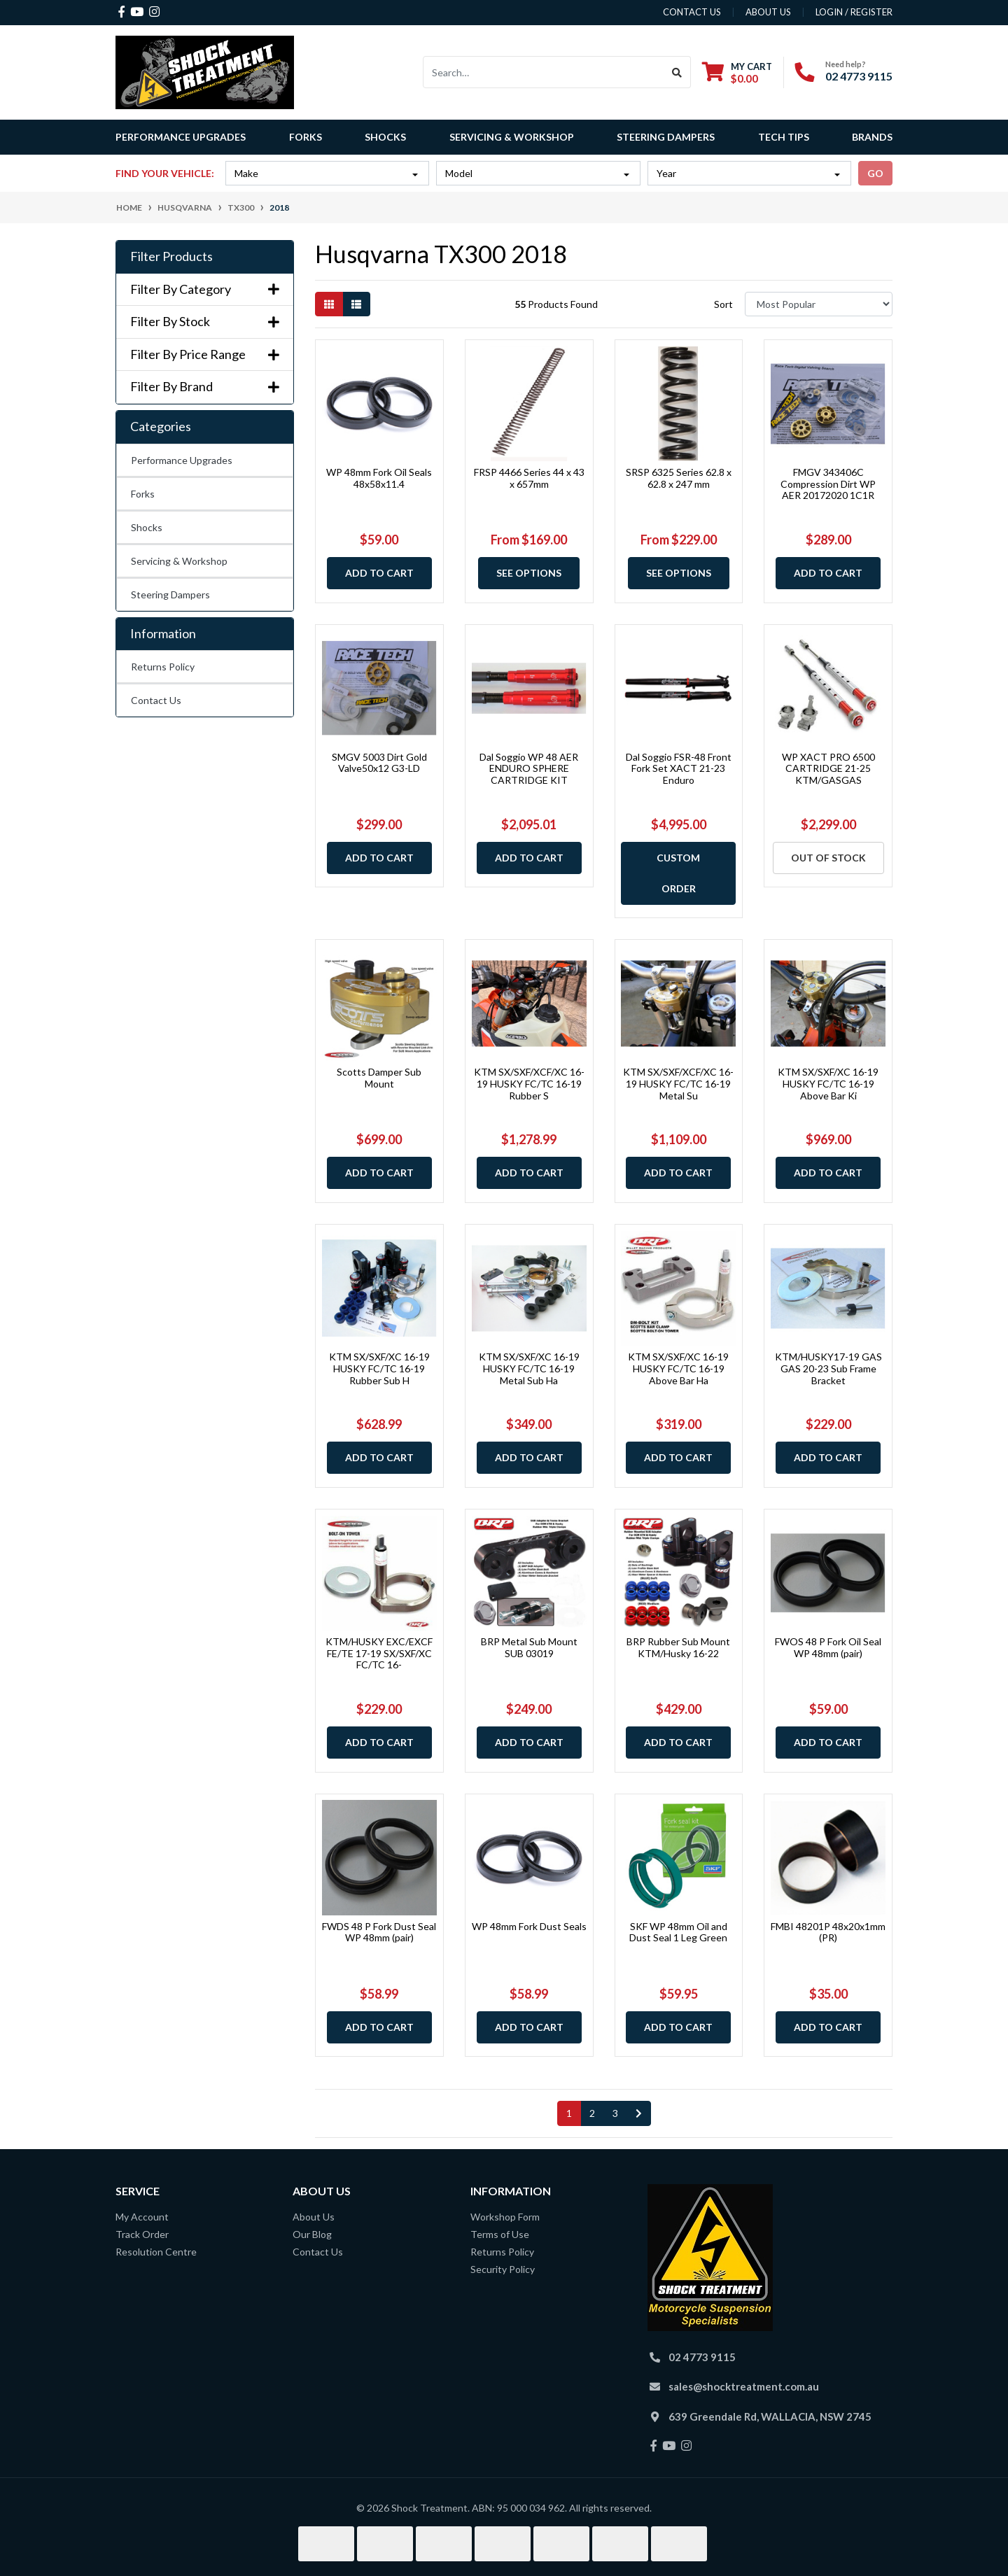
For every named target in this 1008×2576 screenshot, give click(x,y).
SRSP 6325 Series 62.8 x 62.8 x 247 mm (679, 478)
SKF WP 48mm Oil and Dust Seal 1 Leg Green (678, 1932)
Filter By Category (204, 289)
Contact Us (156, 700)
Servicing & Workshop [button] (511, 137)
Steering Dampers (170, 594)
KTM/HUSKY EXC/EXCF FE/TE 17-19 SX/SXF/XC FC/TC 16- (379, 1653)
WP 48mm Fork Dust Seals (529, 1926)
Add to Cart (379, 573)
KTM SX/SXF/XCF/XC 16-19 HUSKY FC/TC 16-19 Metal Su (678, 1084)
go (875, 173)
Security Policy (502, 2269)
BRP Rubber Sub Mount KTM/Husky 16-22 (678, 1647)
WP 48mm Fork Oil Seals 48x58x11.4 (379, 478)
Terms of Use (499, 2234)
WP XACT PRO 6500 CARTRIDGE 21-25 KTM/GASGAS (828, 769)
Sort (723, 304)
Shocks (146, 527)
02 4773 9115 (858, 76)
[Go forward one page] (638, 2113)
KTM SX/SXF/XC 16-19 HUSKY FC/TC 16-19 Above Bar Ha (678, 1368)
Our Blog (312, 2234)
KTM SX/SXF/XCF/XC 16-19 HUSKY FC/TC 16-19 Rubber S (529, 1084)
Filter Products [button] (171, 256)
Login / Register (854, 11)
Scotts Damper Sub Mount (379, 1078)
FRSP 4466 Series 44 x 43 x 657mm (529, 478)
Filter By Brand (204, 386)
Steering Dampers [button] (666, 137)
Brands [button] (872, 137)
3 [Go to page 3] (615, 2113)
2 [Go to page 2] (592, 2113)
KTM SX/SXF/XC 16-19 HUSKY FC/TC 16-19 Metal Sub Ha (529, 1368)
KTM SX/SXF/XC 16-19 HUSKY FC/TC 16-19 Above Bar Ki (828, 1084)
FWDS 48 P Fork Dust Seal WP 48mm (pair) (379, 1932)
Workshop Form (505, 2217)
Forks (143, 494)
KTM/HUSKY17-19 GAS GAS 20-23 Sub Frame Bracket (828, 1368)
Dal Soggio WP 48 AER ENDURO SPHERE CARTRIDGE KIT (528, 769)
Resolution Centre (156, 2252)
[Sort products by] (818, 304)
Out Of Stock (828, 858)
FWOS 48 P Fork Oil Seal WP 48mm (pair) (828, 1647)
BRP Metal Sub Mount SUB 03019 (529, 1647)
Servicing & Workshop (179, 561)
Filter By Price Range (204, 354)
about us (768, 11)
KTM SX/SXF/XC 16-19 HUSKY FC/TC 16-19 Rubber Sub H (379, 1368)
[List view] (356, 304)
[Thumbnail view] (329, 304)
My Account (142, 2217)
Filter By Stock (204, 321)
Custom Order (678, 873)
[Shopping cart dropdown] (737, 72)
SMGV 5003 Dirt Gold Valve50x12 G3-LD (379, 763)
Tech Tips (783, 137)
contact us (692, 11)
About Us (314, 2217)
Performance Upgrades (181, 460)
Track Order (142, 2234)
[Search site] (677, 72)
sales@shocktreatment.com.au (743, 2386)
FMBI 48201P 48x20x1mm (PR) (828, 1932)
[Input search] (543, 72)
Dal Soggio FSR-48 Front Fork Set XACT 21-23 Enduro (679, 769)
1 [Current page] (569, 2113)
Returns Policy (163, 667)
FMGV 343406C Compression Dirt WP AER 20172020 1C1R (828, 484)
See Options (528, 573)
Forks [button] (305, 137)
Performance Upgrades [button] (180, 137)
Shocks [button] (385, 137)
